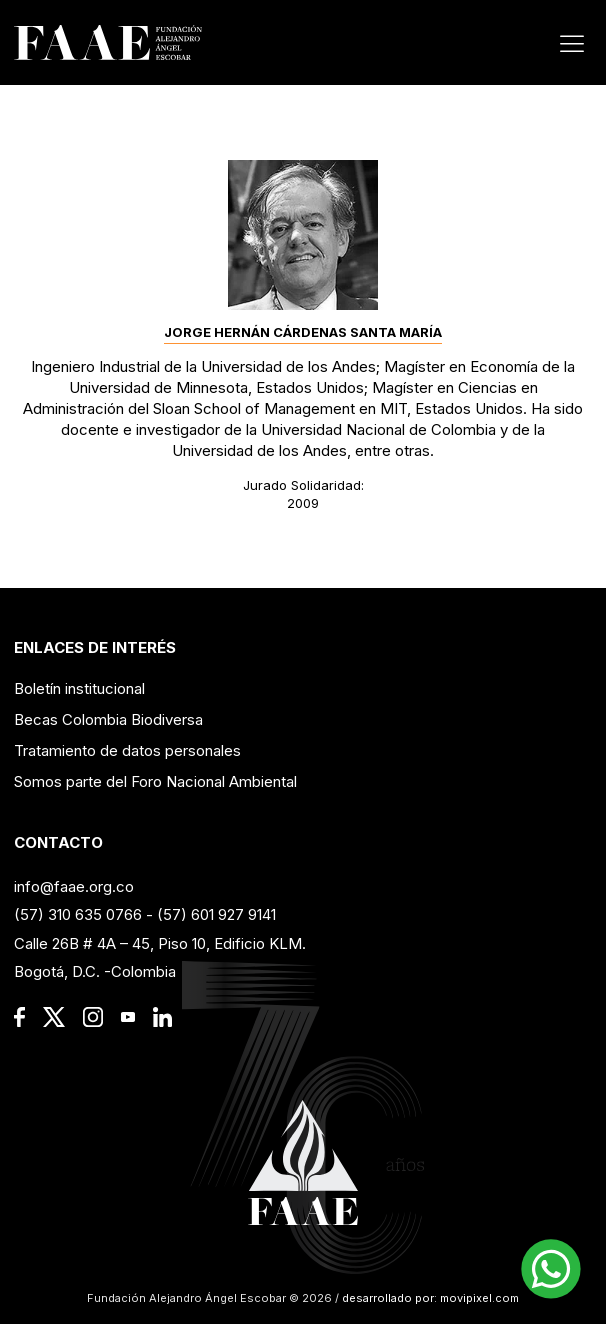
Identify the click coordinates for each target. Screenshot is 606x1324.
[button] (551, 1269)
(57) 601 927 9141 (216, 914)
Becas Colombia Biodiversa (108, 719)
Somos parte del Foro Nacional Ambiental (155, 781)
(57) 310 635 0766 (78, 914)
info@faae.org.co (74, 886)
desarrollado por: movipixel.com (429, 1298)
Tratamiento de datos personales (127, 750)
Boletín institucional (79, 688)
